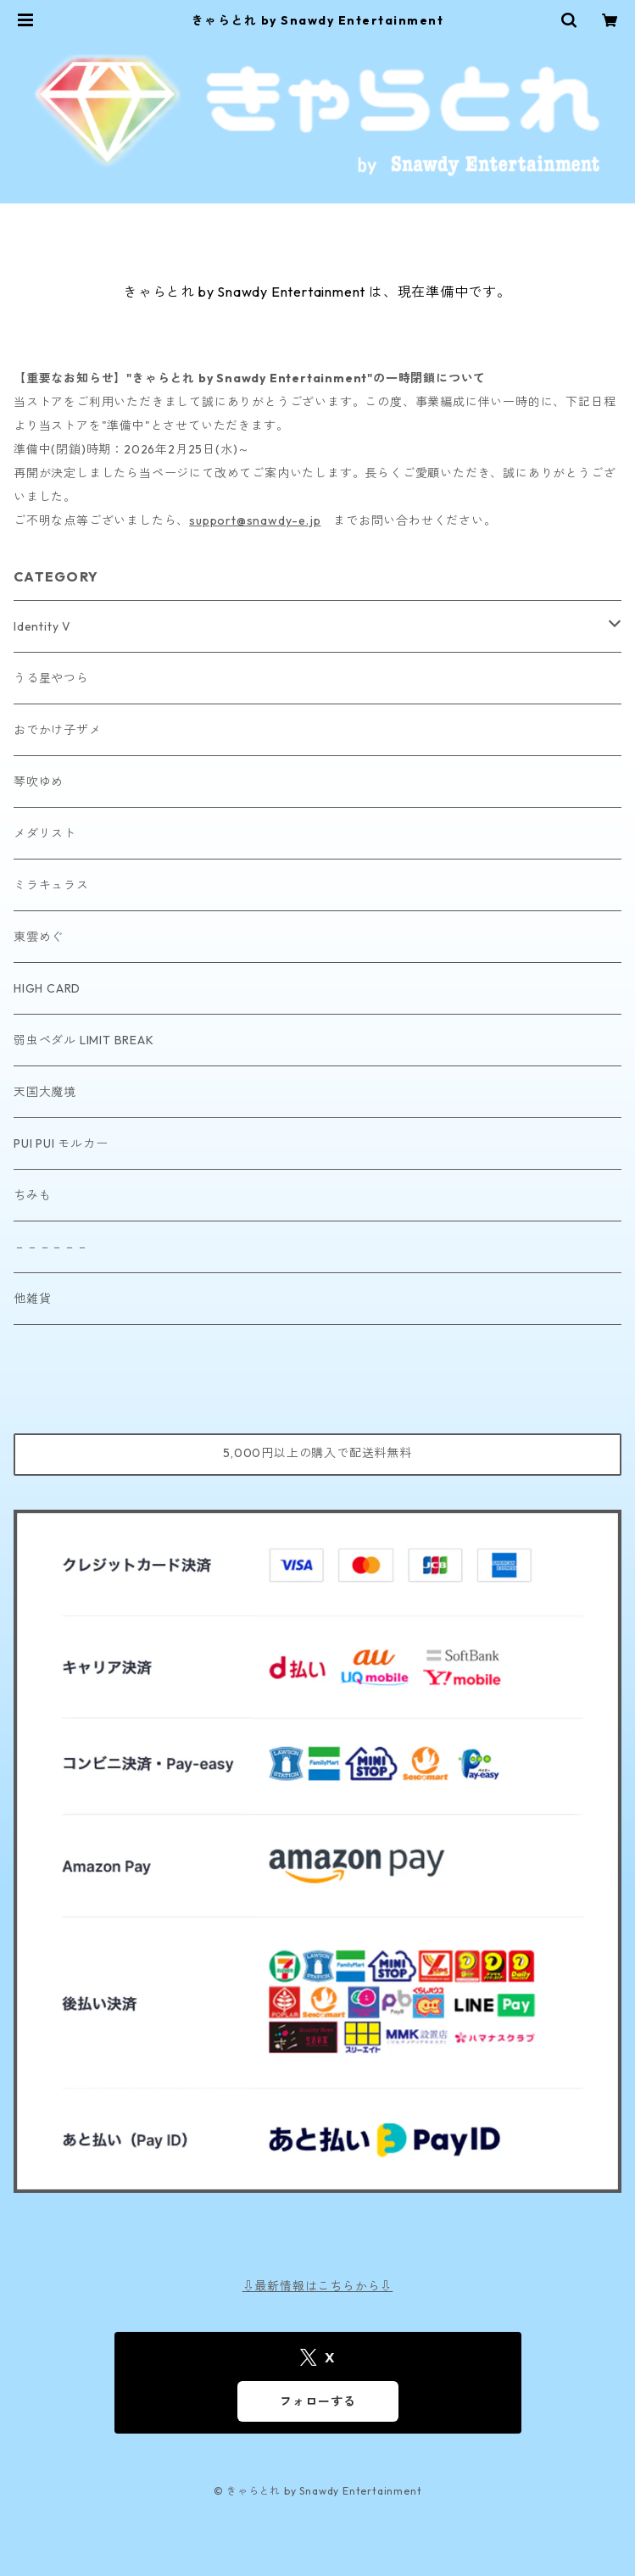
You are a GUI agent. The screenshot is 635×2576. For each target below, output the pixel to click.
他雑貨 (32, 1298)
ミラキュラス (51, 885)
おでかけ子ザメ (58, 729)
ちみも (32, 1195)
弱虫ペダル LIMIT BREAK (84, 1040)
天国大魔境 (45, 1091)
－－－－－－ (51, 1247)
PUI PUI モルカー (61, 1143)
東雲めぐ (39, 936)
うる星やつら (51, 678)
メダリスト (45, 833)
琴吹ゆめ (39, 781)
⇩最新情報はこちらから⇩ (317, 2286)
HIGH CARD (47, 988)
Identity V (42, 626)
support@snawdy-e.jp (254, 520)
